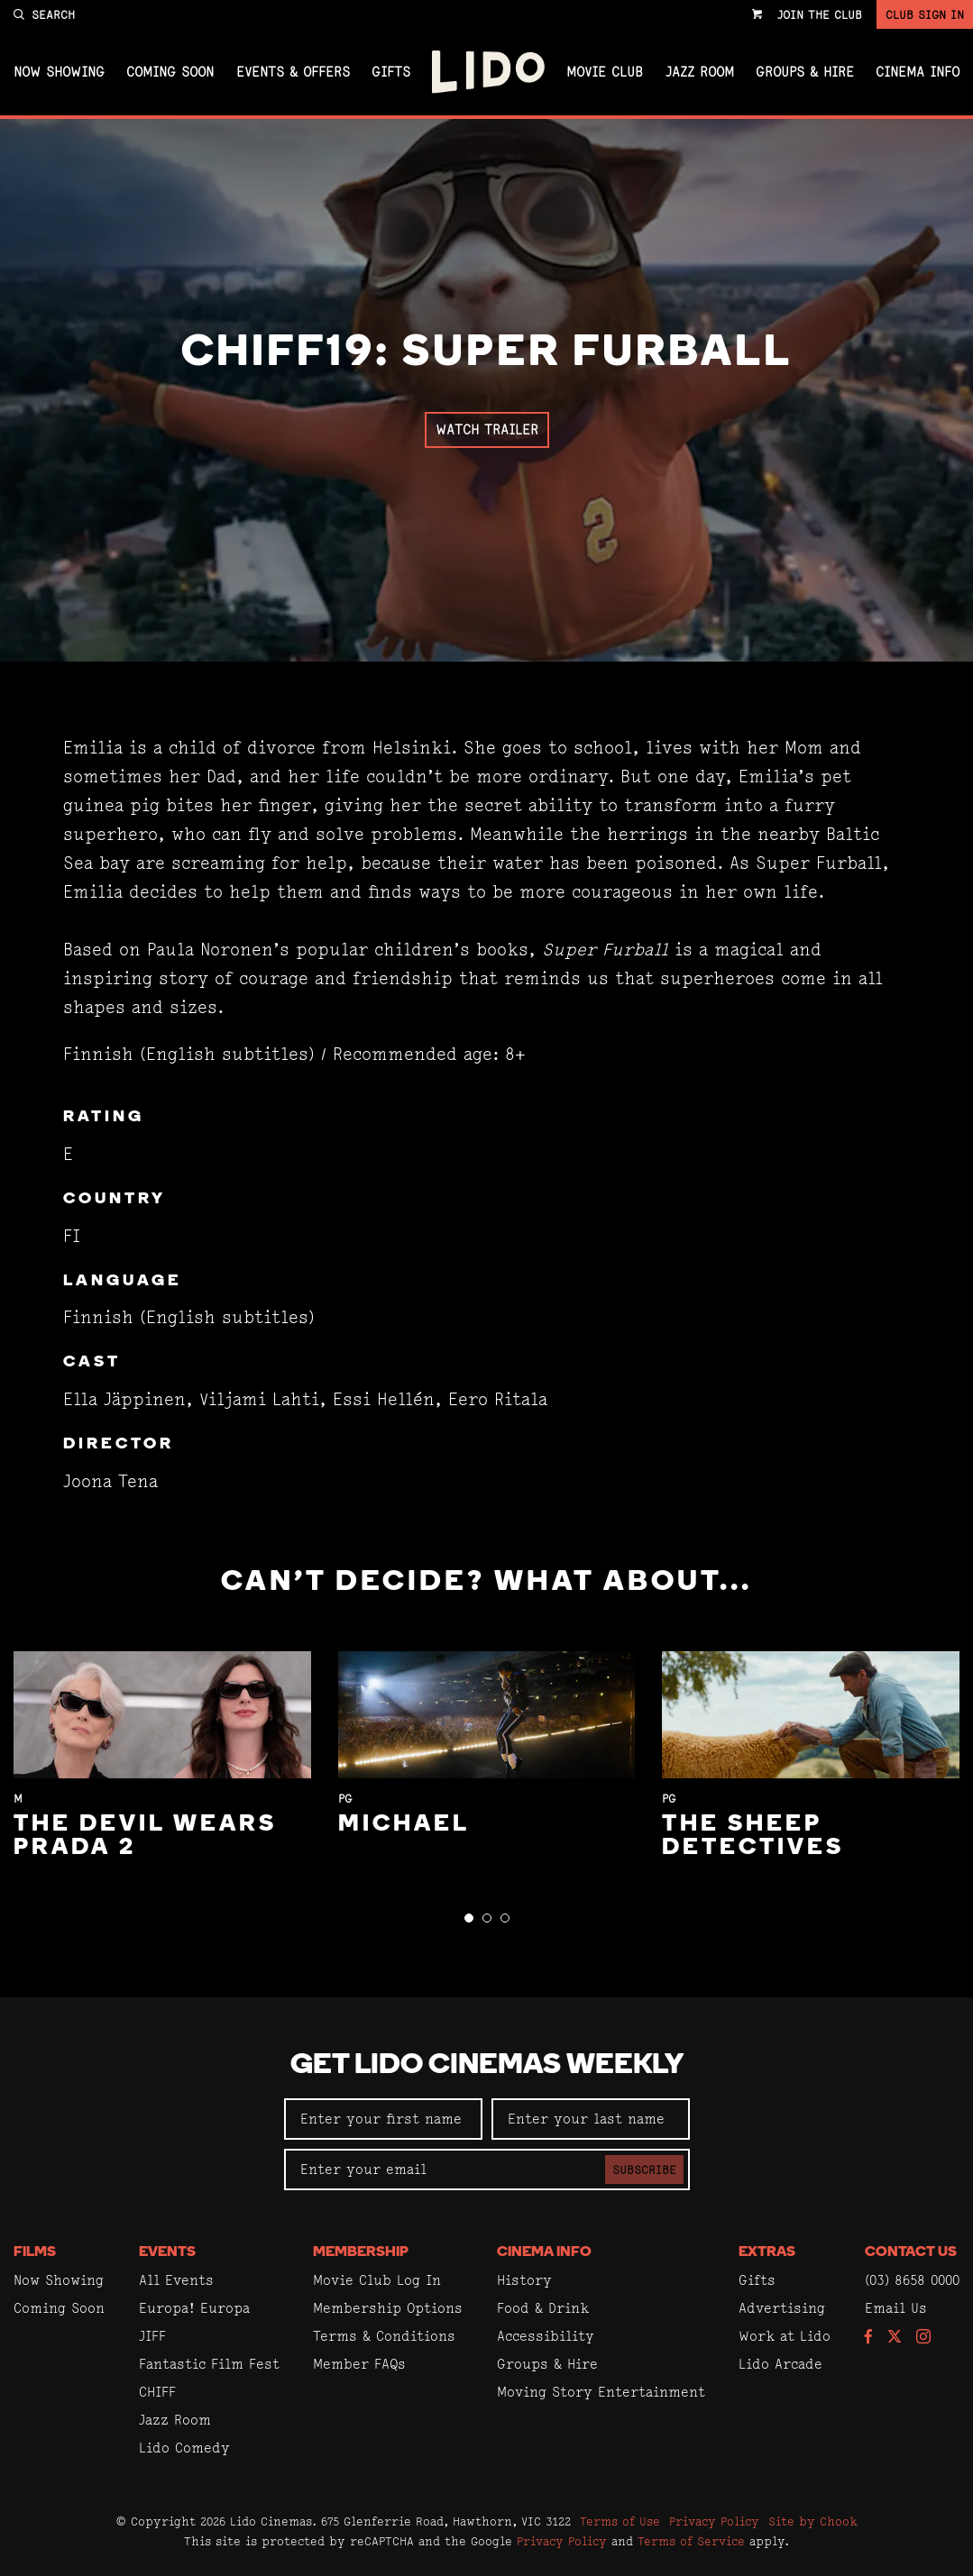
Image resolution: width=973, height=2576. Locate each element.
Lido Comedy (184, 2447)
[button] (468, 1918)
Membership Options (388, 2307)
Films (35, 2252)
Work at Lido (785, 2335)
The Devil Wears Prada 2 (145, 1836)
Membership (360, 2252)
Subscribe (644, 2169)
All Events (176, 2279)
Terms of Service (691, 2541)
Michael (404, 1825)
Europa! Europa (194, 2307)
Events (167, 2252)
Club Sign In (925, 14)
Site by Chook (813, 2521)
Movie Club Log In (377, 2279)
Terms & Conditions (384, 2335)
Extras (767, 2252)
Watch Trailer (487, 429)
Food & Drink (543, 2307)
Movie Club (604, 72)
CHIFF (157, 2391)
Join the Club (819, 14)
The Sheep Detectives (753, 1836)
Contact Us (911, 2252)
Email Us (896, 2307)
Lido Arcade (780, 2363)
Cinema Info (917, 72)
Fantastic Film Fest (209, 2363)
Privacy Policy (714, 2521)
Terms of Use (620, 2521)
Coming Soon (170, 72)
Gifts (391, 72)
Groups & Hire (805, 72)
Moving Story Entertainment (601, 2391)
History (524, 2279)
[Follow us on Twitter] (894, 2337)
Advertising (782, 2307)
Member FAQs (359, 2363)
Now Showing (59, 72)
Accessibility (545, 2335)
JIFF (152, 2335)
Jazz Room (699, 72)
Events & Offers (293, 72)
